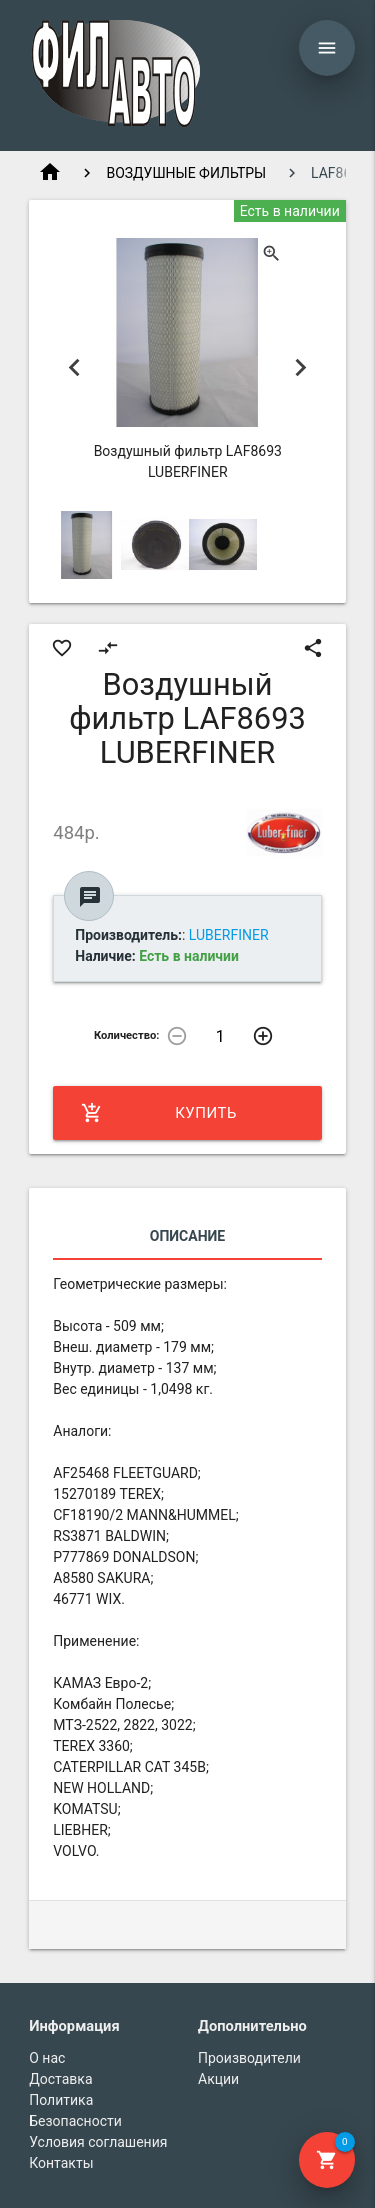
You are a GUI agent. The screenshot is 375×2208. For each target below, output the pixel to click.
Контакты (61, 2163)
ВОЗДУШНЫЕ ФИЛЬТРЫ (186, 173)
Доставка (60, 2079)
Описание (187, 1236)
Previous (74, 368)
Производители (249, 2058)
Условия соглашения (98, 2142)
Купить (159, 1113)
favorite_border (62, 648)
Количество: (127, 1035)
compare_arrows (108, 648)
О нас (47, 2058)
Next (301, 368)
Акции (218, 2079)
